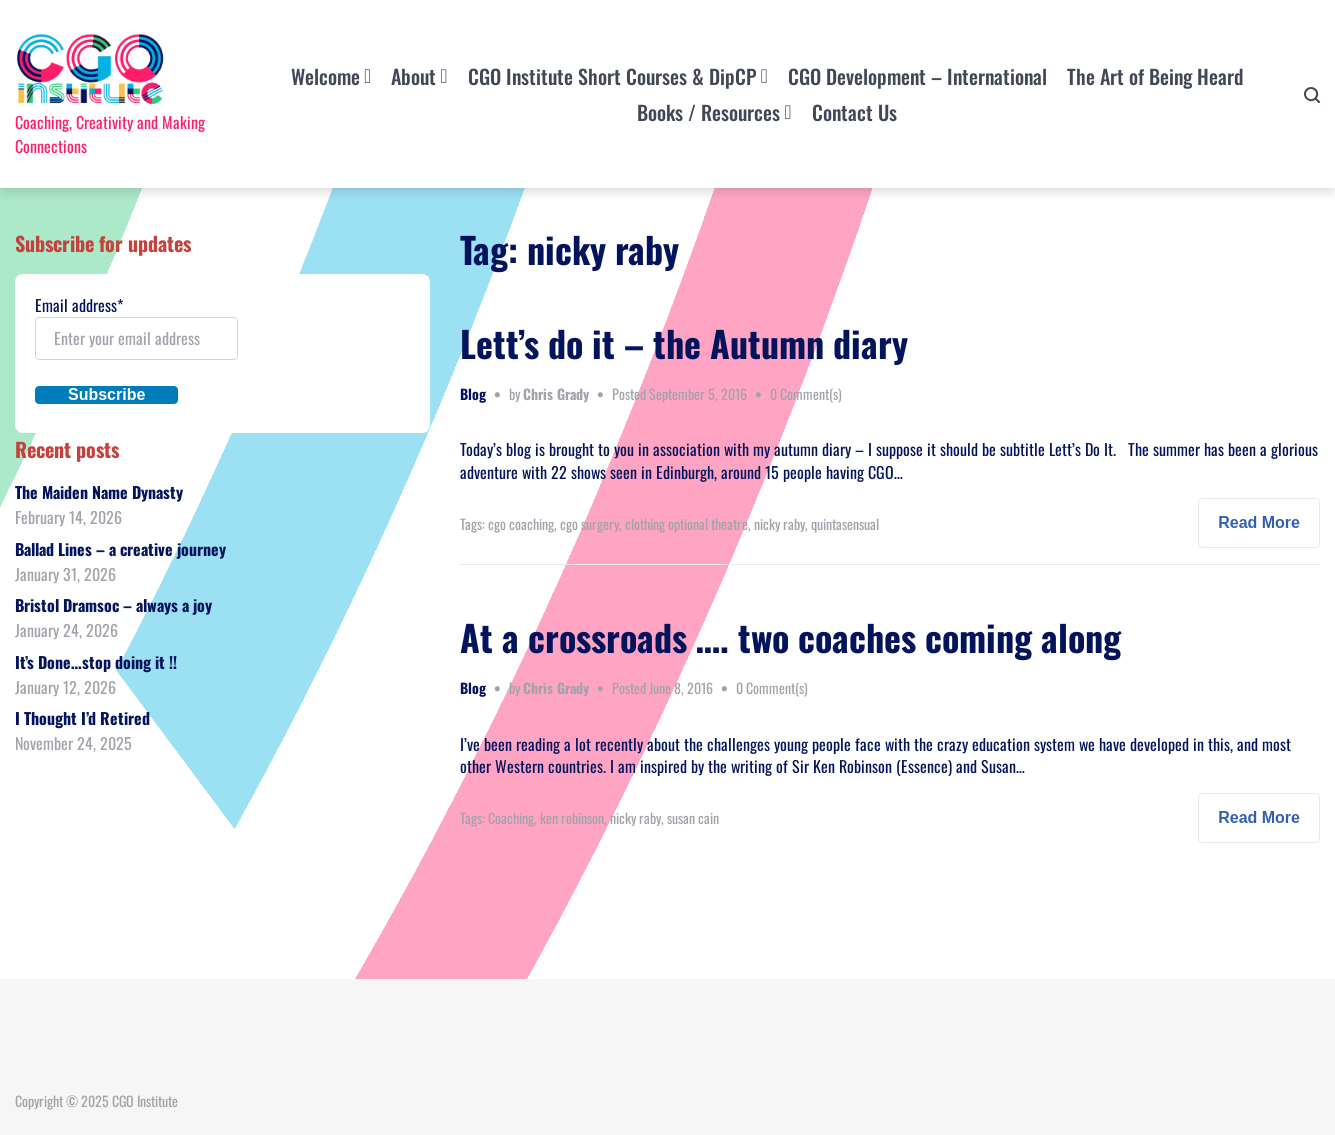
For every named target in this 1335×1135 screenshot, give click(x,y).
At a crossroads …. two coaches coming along (790, 636)
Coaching (511, 817)
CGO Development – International (917, 76)
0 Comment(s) (806, 393)
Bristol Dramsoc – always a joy (113, 605)
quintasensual (845, 523)
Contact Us (854, 112)
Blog (473, 393)
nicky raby (779, 523)
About (413, 76)
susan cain (693, 817)
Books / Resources (708, 112)
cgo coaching (521, 523)
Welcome (325, 76)
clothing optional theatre (686, 523)
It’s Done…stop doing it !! (96, 662)
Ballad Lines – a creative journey (120, 549)
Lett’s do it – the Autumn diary (684, 342)
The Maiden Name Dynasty (99, 492)
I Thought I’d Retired (82, 718)
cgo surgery (589, 523)
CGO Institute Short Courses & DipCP (612, 76)
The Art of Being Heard (1155, 76)
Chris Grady (556, 393)
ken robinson (572, 817)
